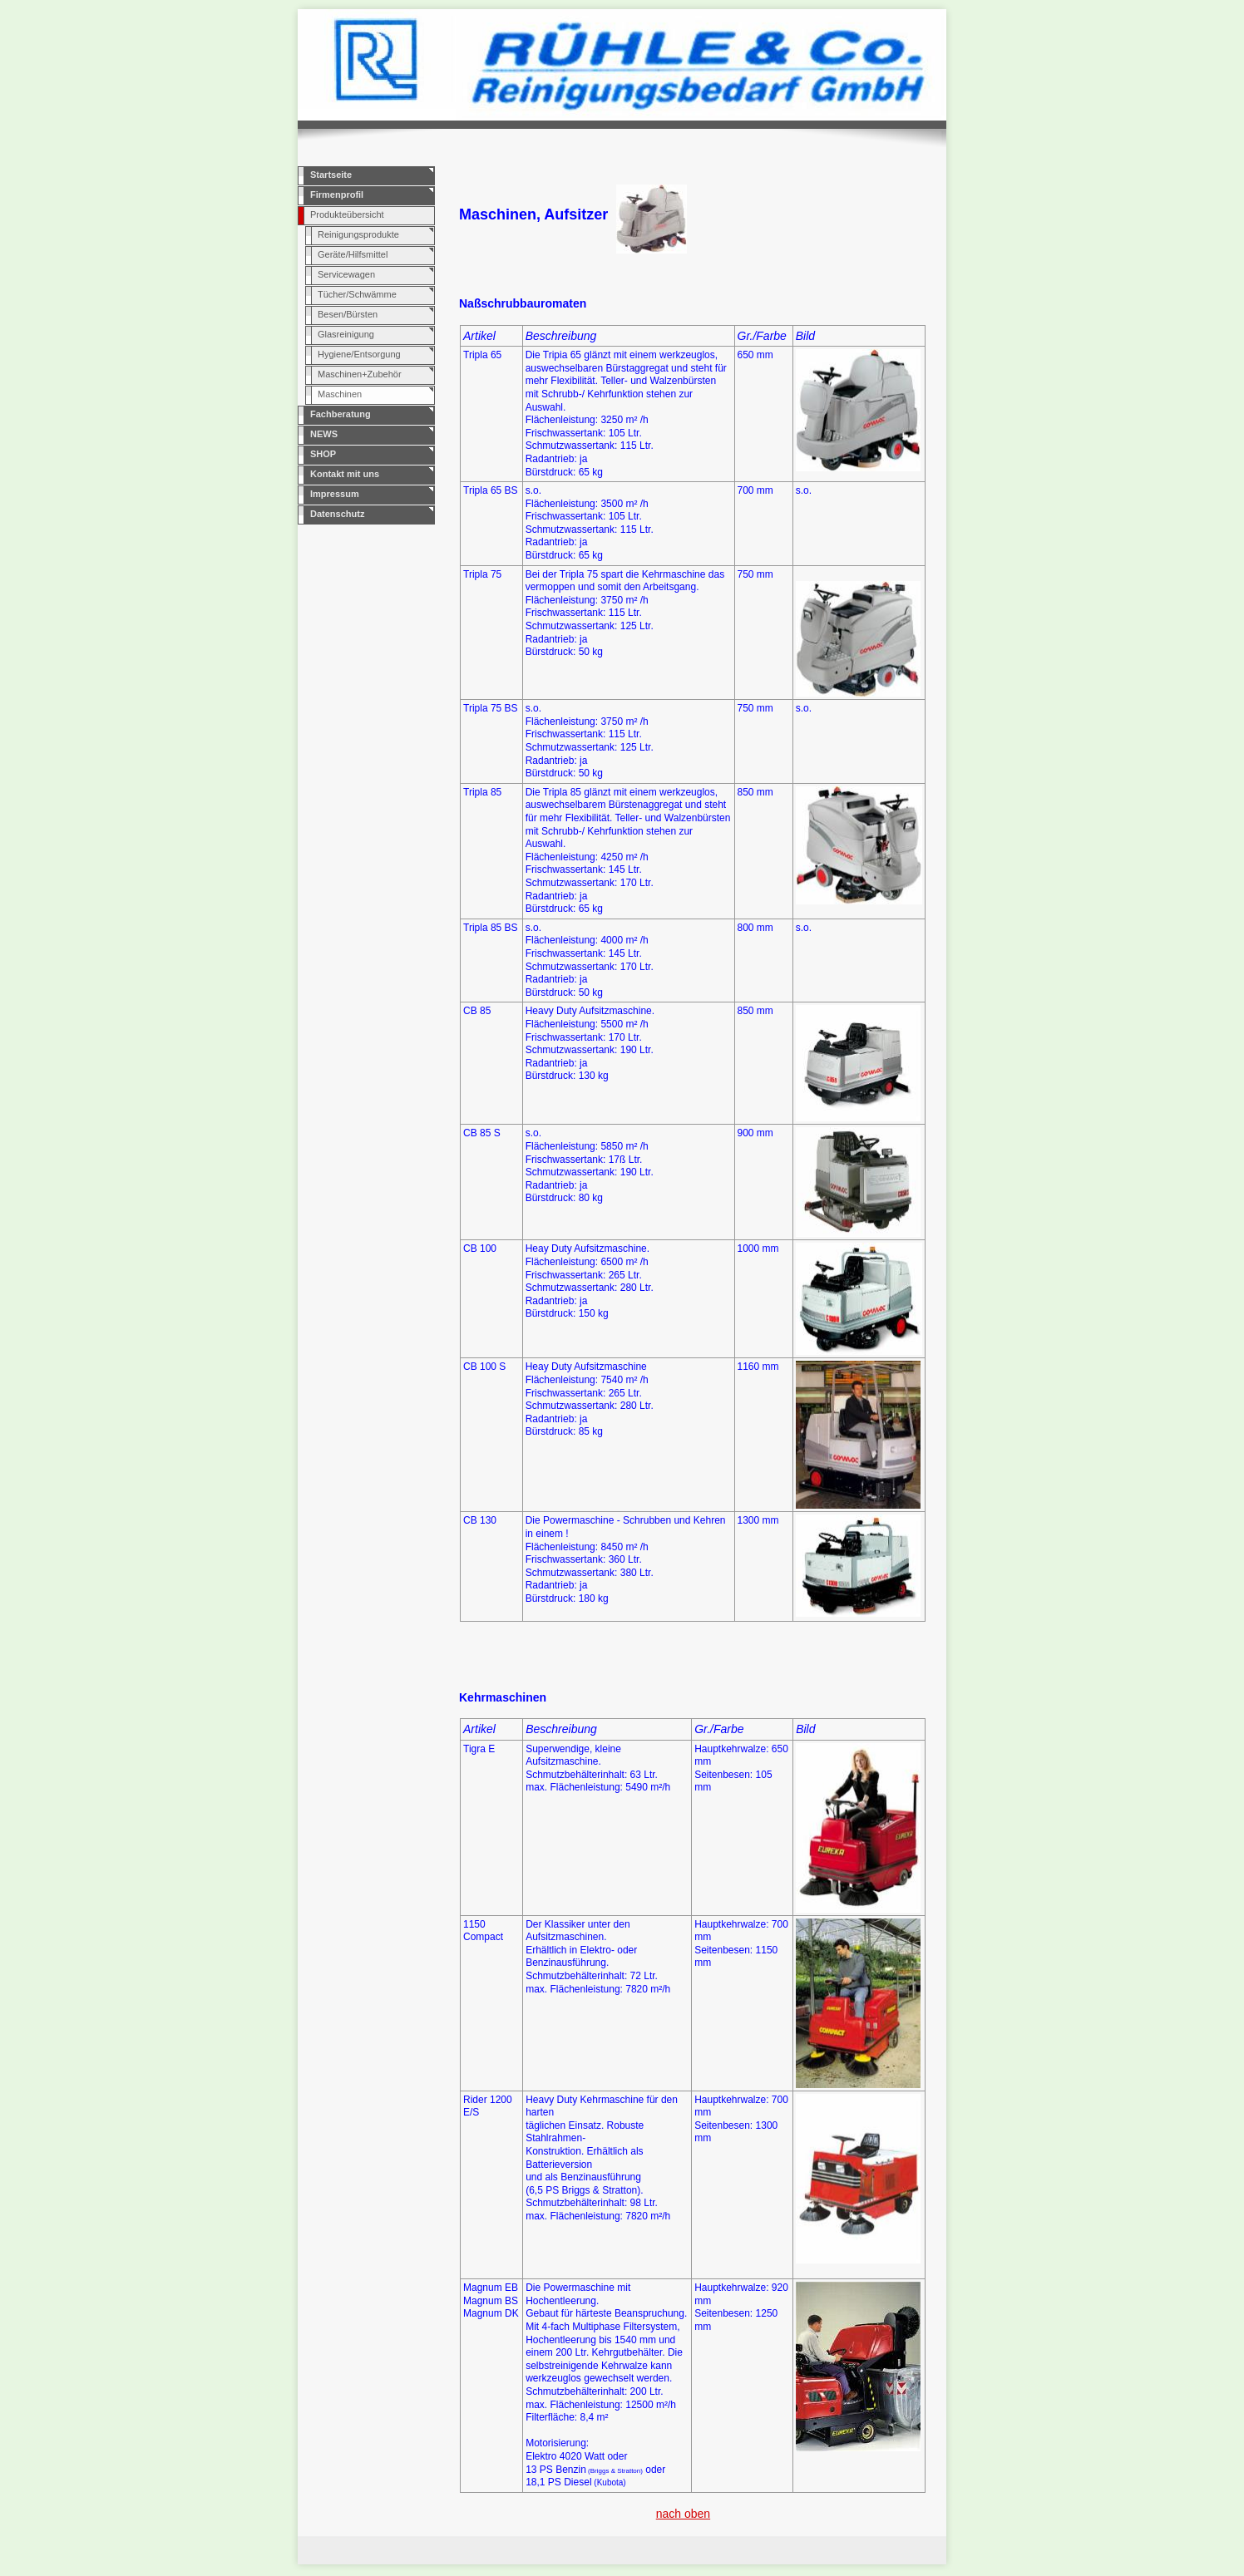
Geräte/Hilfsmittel (353, 254)
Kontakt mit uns (344, 474)
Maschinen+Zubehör (360, 374)
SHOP (323, 454)
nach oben (683, 2513)
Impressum (334, 494)
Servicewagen (346, 274)
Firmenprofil (336, 194)
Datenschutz (337, 514)
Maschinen (340, 394)
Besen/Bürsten (348, 314)
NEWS (324, 434)
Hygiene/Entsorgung (359, 354)
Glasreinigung (346, 334)
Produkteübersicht (347, 214)
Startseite (331, 175)
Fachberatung (340, 414)
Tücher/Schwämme (357, 294)
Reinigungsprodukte (358, 234)
